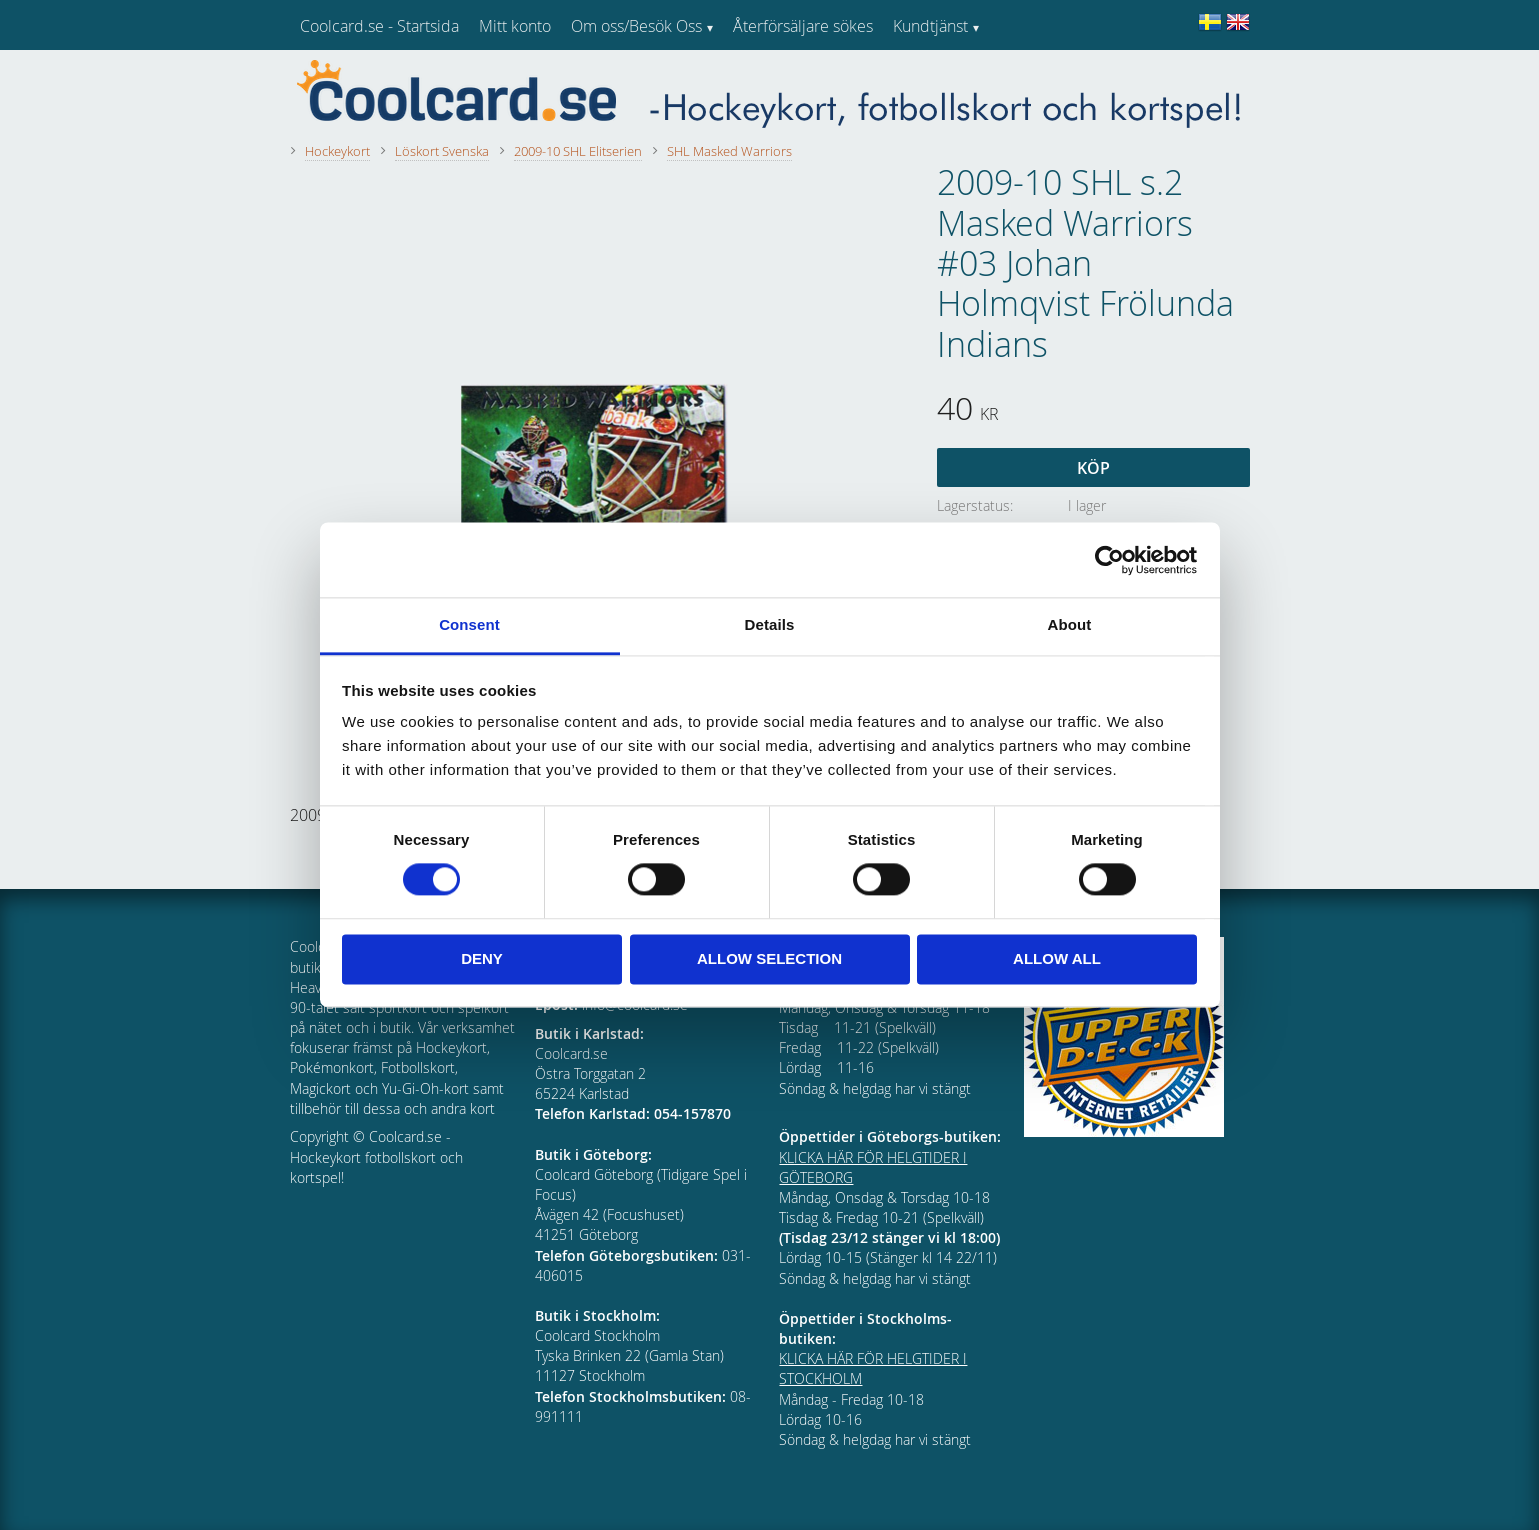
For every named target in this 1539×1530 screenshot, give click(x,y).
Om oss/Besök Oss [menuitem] (636, 26)
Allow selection (769, 958)
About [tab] (1070, 624)
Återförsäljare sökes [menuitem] (803, 26)
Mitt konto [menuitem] (515, 26)
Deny (482, 958)
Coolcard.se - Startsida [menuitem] (379, 26)
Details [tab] (770, 624)
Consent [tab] (469, 624)
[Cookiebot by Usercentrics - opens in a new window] (1109, 560)
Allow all (1057, 958)
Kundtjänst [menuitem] (930, 26)
